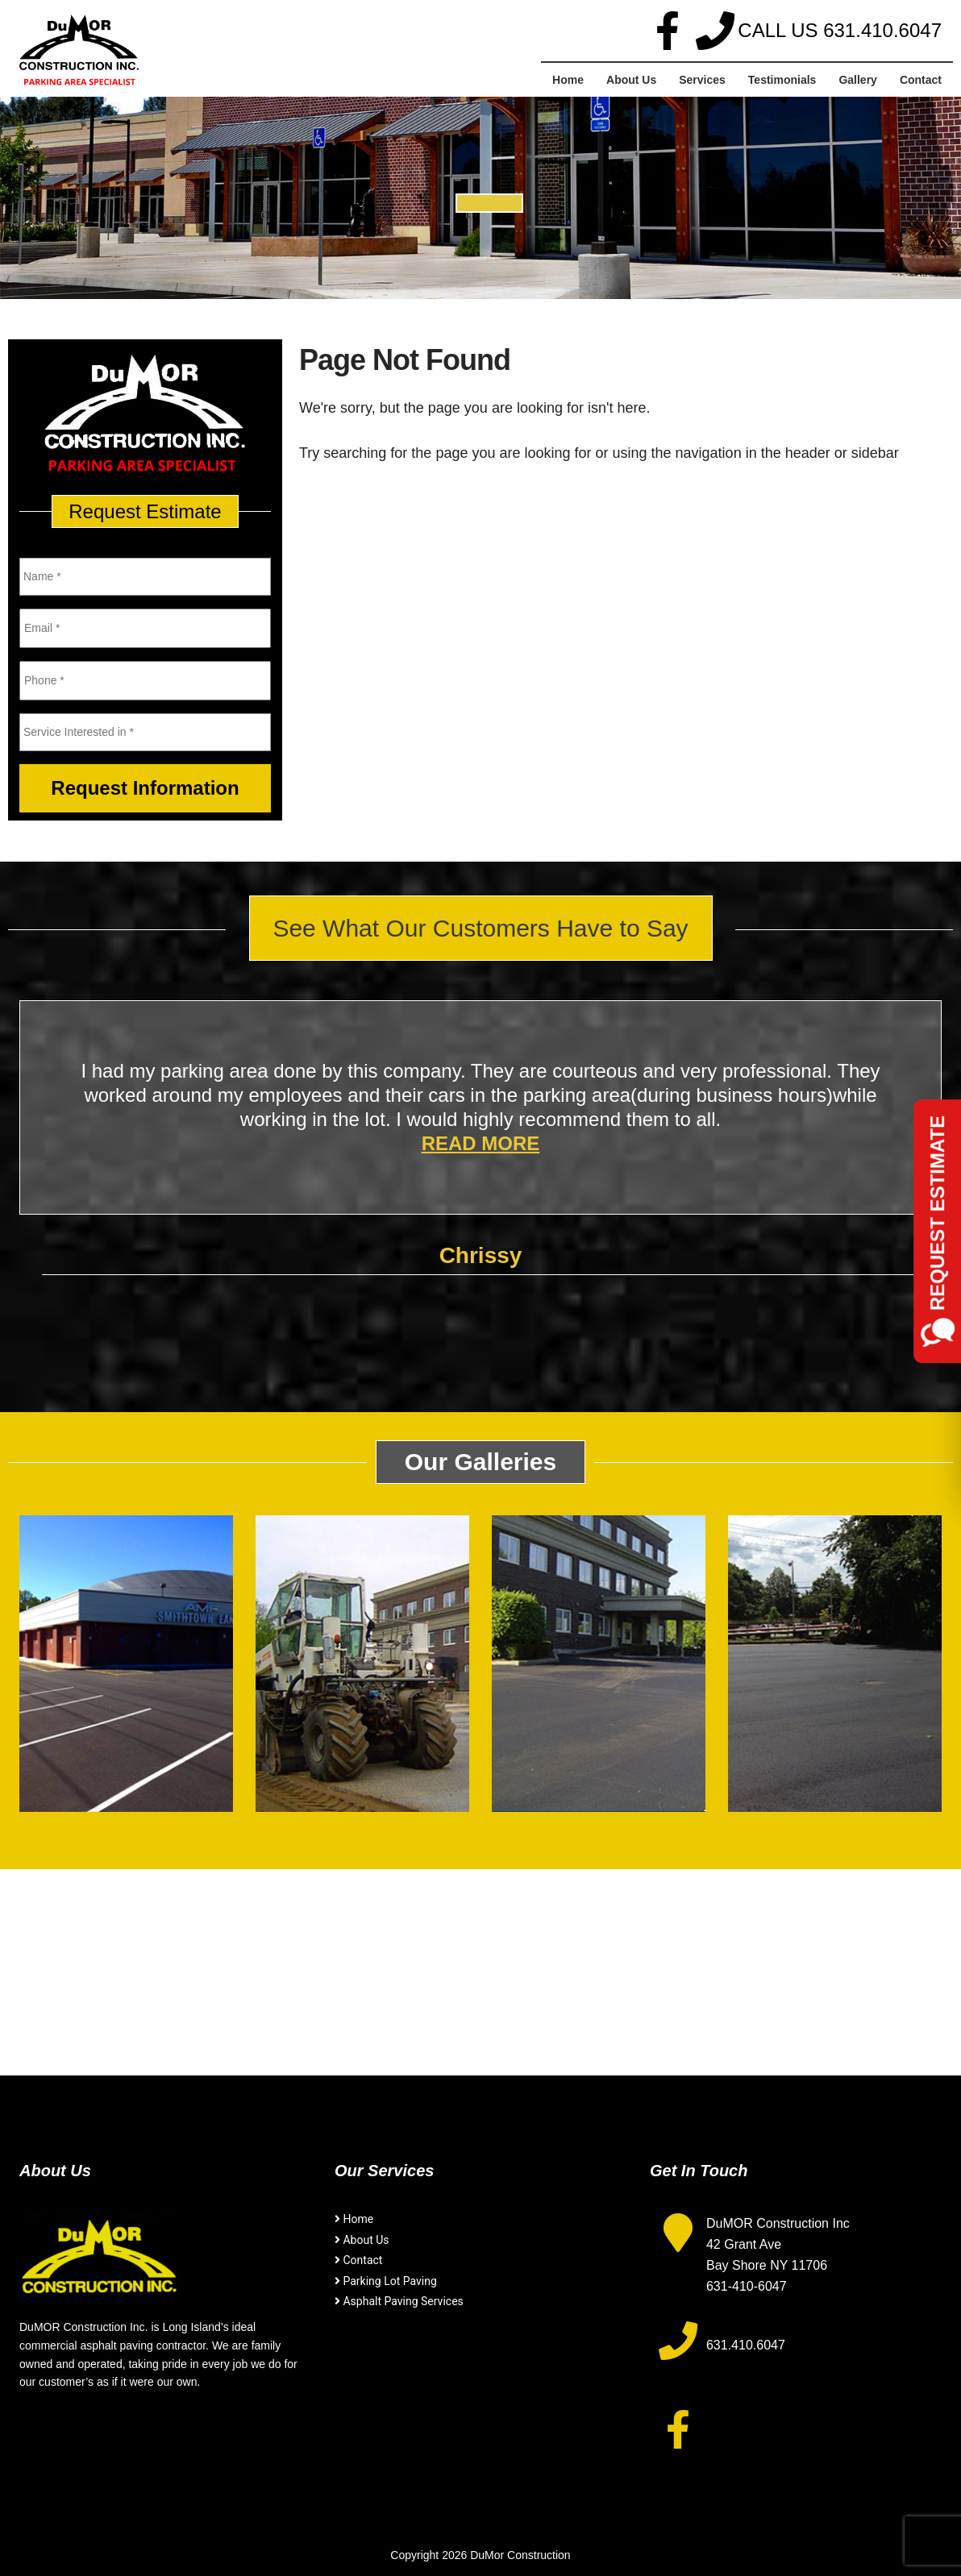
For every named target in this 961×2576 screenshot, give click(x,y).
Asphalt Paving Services (403, 2301)
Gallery (857, 79)
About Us (631, 79)
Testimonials (782, 79)
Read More (481, 1143)
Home (568, 79)
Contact (921, 79)
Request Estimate (937, 1213)
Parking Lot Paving (389, 2281)
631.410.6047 (882, 30)
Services (702, 79)
